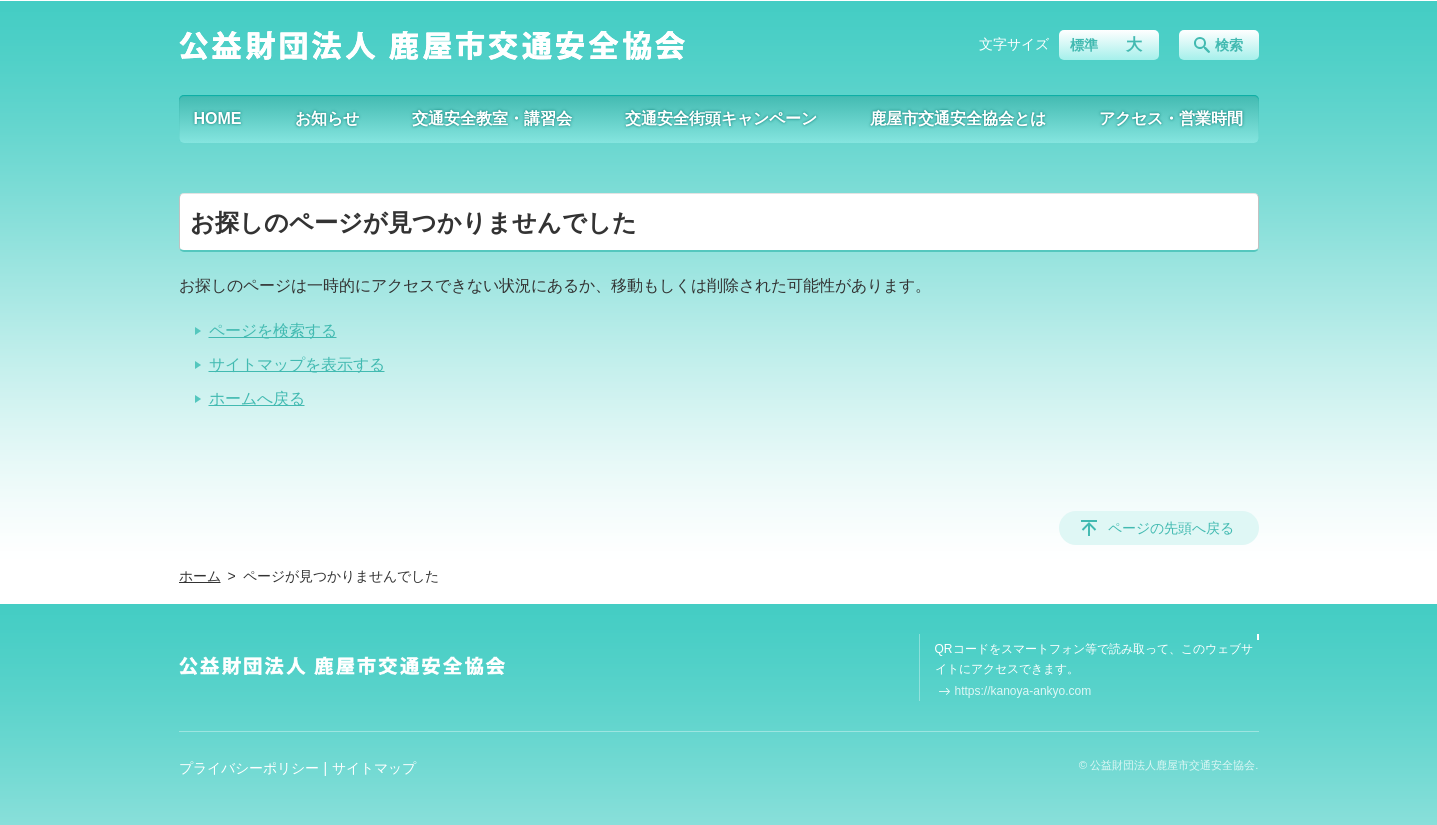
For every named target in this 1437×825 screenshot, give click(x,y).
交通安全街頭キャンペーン (721, 118)
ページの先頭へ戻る (1171, 528)
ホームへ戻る (257, 398)
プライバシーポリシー (249, 768)
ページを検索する (273, 330)
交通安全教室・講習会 (492, 118)
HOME (218, 118)
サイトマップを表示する (297, 364)
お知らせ (327, 118)
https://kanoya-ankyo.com (1023, 691)
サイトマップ (374, 768)
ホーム (200, 576)
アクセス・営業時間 (1171, 118)
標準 (1084, 45)
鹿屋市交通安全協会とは (958, 118)
